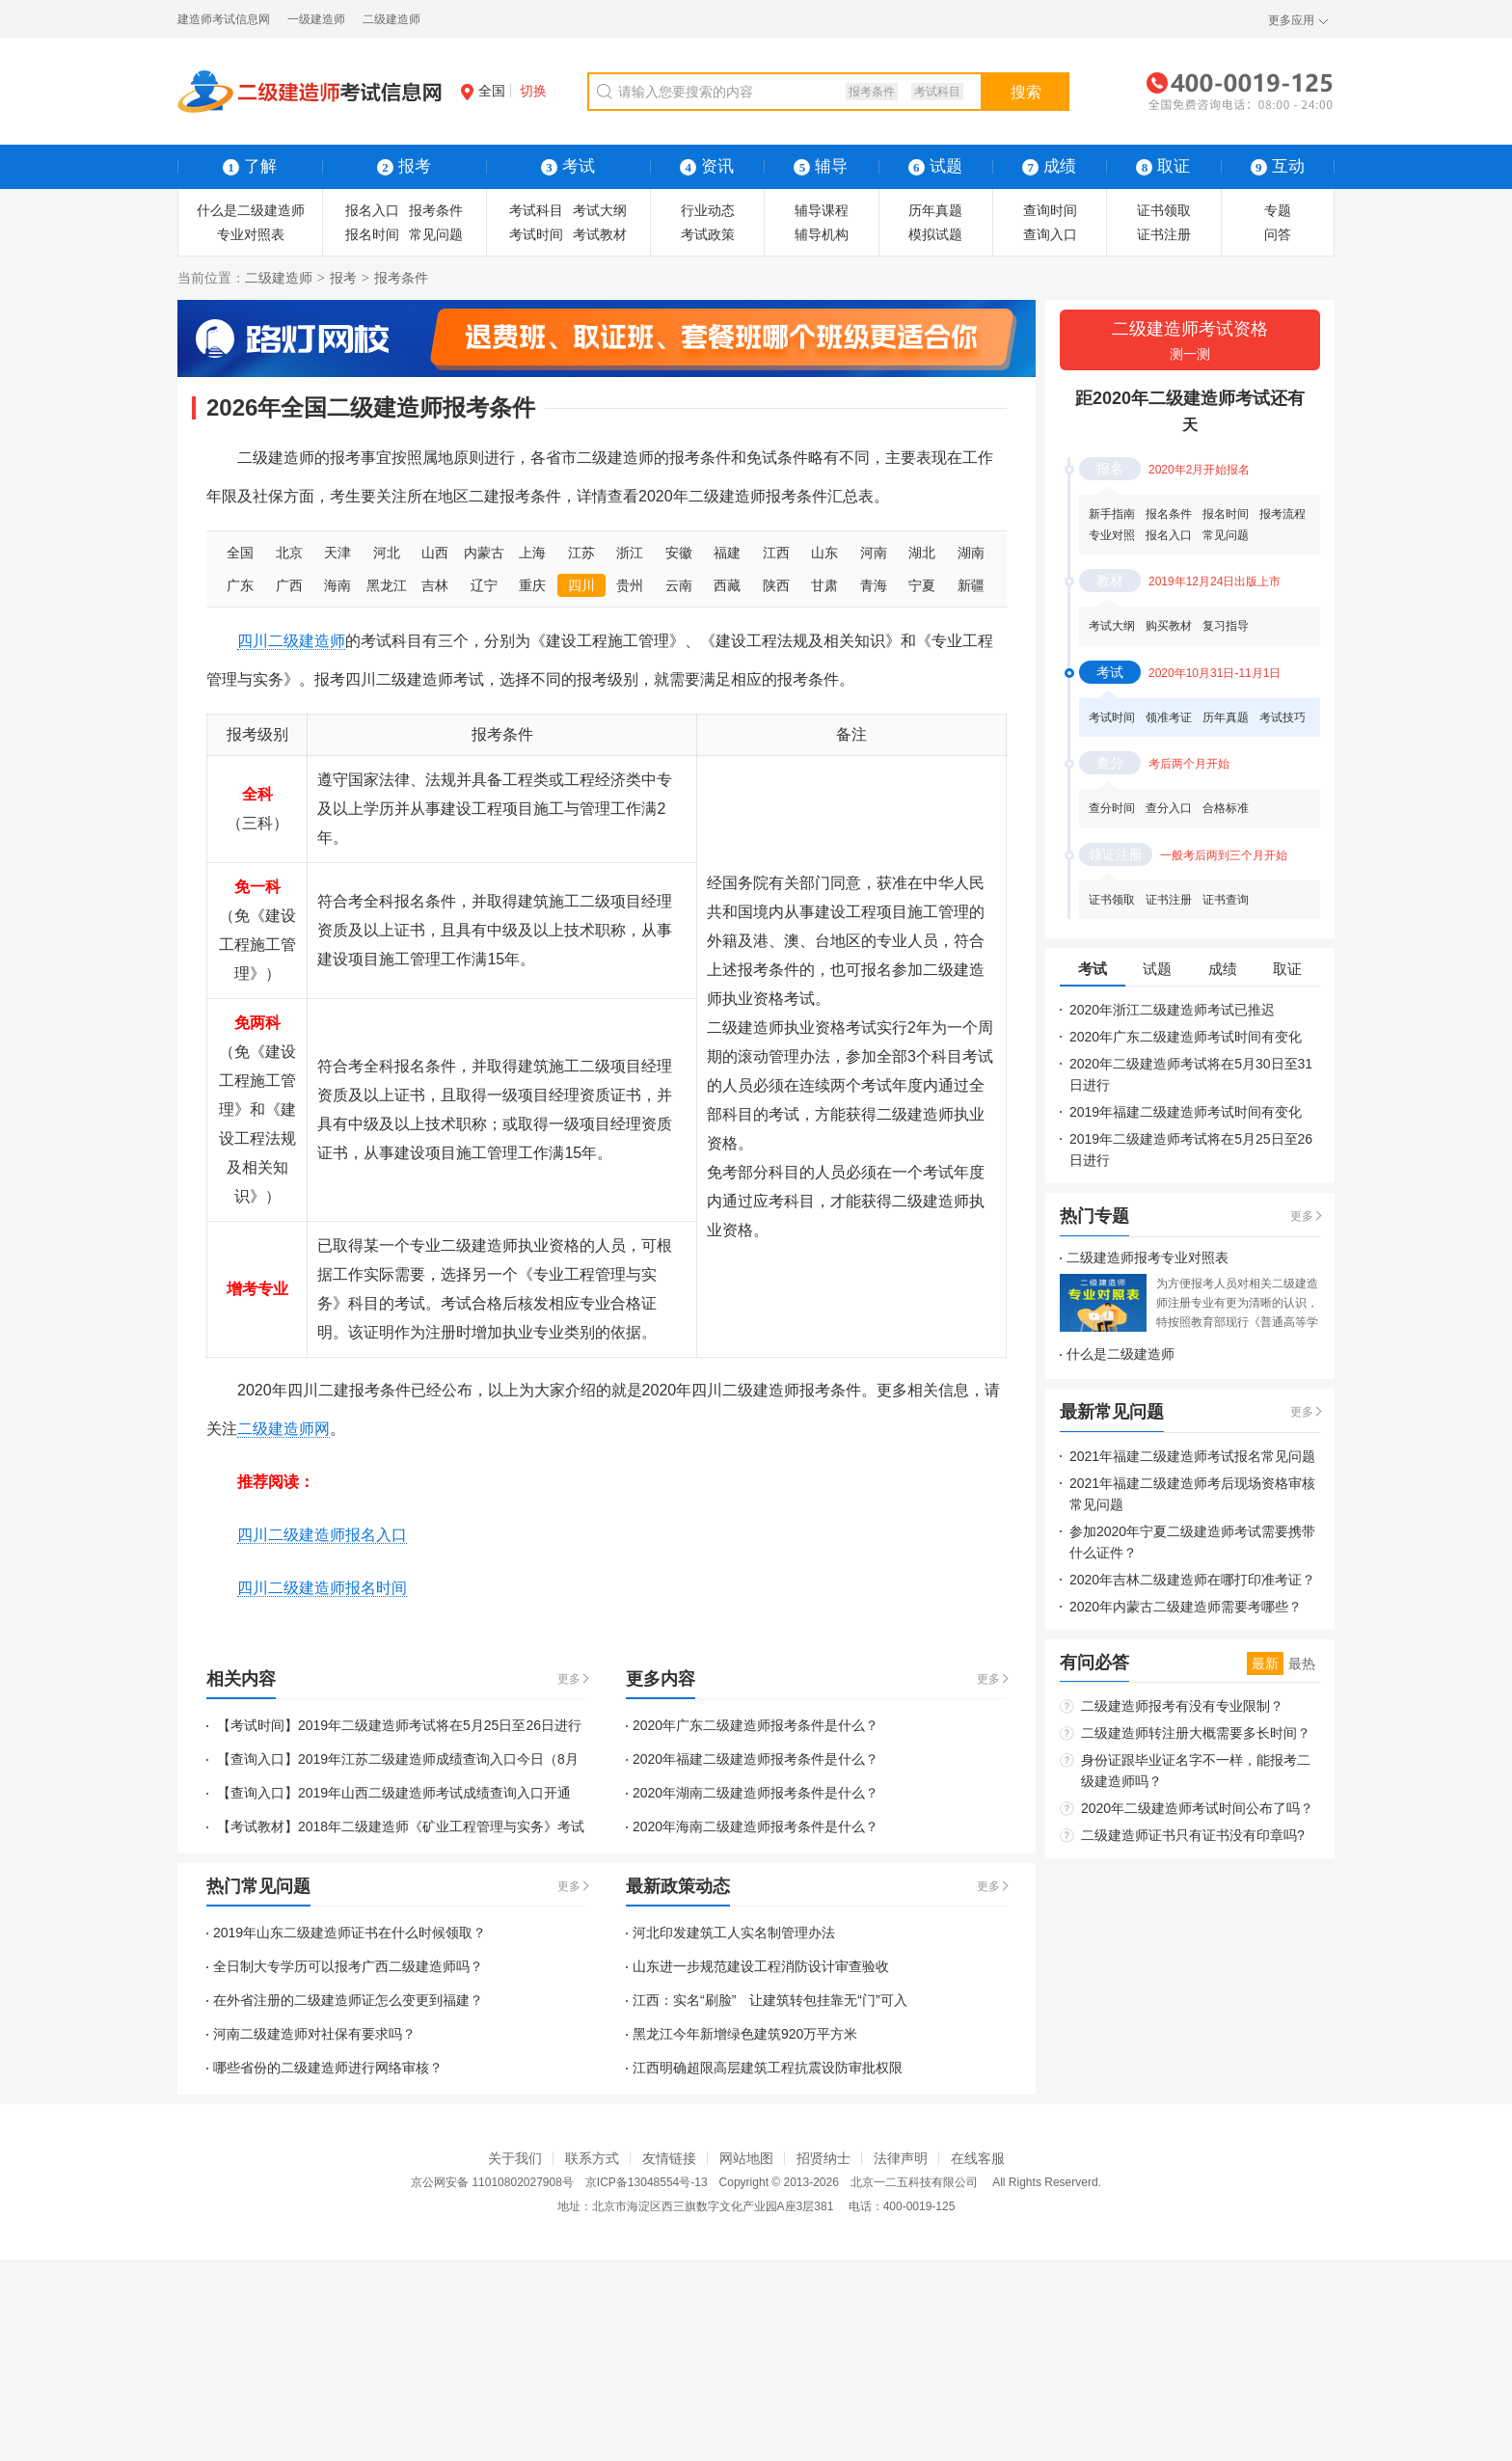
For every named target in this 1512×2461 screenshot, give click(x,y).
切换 (533, 90)
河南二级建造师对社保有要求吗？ (314, 2034)
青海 (873, 585)
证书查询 (1225, 899)
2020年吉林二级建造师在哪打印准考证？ (1192, 1579)
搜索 (1026, 92)
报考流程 (1282, 514)
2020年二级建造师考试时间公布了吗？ (1197, 1808)
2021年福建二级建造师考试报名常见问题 (1192, 1456)
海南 (337, 585)
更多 (568, 1679)
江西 (776, 552)
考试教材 (600, 234)
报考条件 (872, 91)
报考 (343, 277)
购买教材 (1169, 626)
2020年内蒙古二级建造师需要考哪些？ (1185, 1606)
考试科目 (937, 91)
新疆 (971, 585)
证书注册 (1164, 234)
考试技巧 (1282, 717)
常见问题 (436, 234)
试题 (935, 166)
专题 (1277, 210)
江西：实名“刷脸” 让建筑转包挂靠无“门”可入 (770, 2000)
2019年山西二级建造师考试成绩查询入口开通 (434, 1792)
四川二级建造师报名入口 (322, 1535)
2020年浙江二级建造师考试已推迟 (1172, 1009)
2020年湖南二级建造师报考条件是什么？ (755, 1792)
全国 (483, 90)
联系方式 (592, 2158)
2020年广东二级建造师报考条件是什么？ (755, 1725)
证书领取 (1164, 210)
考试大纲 (600, 210)
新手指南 (1112, 514)
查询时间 (1050, 210)
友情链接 (669, 2158)
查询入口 (1050, 234)
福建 (727, 552)
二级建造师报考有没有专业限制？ (1182, 1706)
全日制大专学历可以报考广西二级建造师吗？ (348, 1966)
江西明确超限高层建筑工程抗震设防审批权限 (768, 2067)
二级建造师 (391, 19)
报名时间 (372, 234)
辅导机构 (822, 234)
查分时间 (1112, 808)
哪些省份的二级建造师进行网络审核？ (328, 2067)
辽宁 (484, 585)
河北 (386, 552)
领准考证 (1169, 717)
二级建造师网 (283, 1428)
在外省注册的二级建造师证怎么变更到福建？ (348, 2000)
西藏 (727, 585)
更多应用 (1291, 20)
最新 (1265, 1663)
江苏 (581, 552)
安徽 (678, 552)
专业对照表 (250, 234)
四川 (581, 585)
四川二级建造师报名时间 (322, 1588)
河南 (873, 552)
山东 (824, 552)
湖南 (971, 552)
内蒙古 (484, 552)
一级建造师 (316, 19)
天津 (337, 552)
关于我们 (515, 2158)
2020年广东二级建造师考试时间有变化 (1185, 1036)
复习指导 (1225, 626)
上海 (532, 552)
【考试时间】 (255, 1725)
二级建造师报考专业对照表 (1147, 1257)
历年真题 (935, 210)
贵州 (629, 585)
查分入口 (1169, 808)
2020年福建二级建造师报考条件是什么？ (755, 1759)
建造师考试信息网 (223, 19)
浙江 (629, 552)
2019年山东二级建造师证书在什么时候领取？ (349, 1932)
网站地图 (746, 2158)
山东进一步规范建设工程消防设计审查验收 (761, 1966)
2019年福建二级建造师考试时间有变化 (1185, 1112)
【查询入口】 (255, 1759)
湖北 (921, 552)
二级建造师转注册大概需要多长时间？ (1195, 1733)
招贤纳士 (823, 2158)
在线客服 (978, 2158)
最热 (1301, 1663)
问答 (1277, 234)
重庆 (532, 585)
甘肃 (824, 585)
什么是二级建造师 (251, 210)
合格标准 (1225, 808)
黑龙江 (386, 585)
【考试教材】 (255, 1826)
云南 (678, 585)
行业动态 (708, 210)
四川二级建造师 (291, 641)
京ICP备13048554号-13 (646, 2182)
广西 (289, 585)
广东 (240, 585)
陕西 (776, 585)
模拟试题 (935, 234)
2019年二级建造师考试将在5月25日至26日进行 (439, 1725)
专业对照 (1112, 535)
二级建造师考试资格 (1190, 342)
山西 (434, 552)
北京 (289, 552)
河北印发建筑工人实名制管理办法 (734, 1932)
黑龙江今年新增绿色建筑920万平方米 (745, 2034)
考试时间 (536, 234)
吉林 (434, 585)
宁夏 (921, 585)
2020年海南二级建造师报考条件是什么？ (755, 1826)
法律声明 (901, 2158)
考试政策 (708, 234)
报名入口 (372, 210)
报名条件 (1169, 514)
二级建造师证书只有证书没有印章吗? (1193, 1835)
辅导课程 (822, 210)
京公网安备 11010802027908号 (492, 2182)
